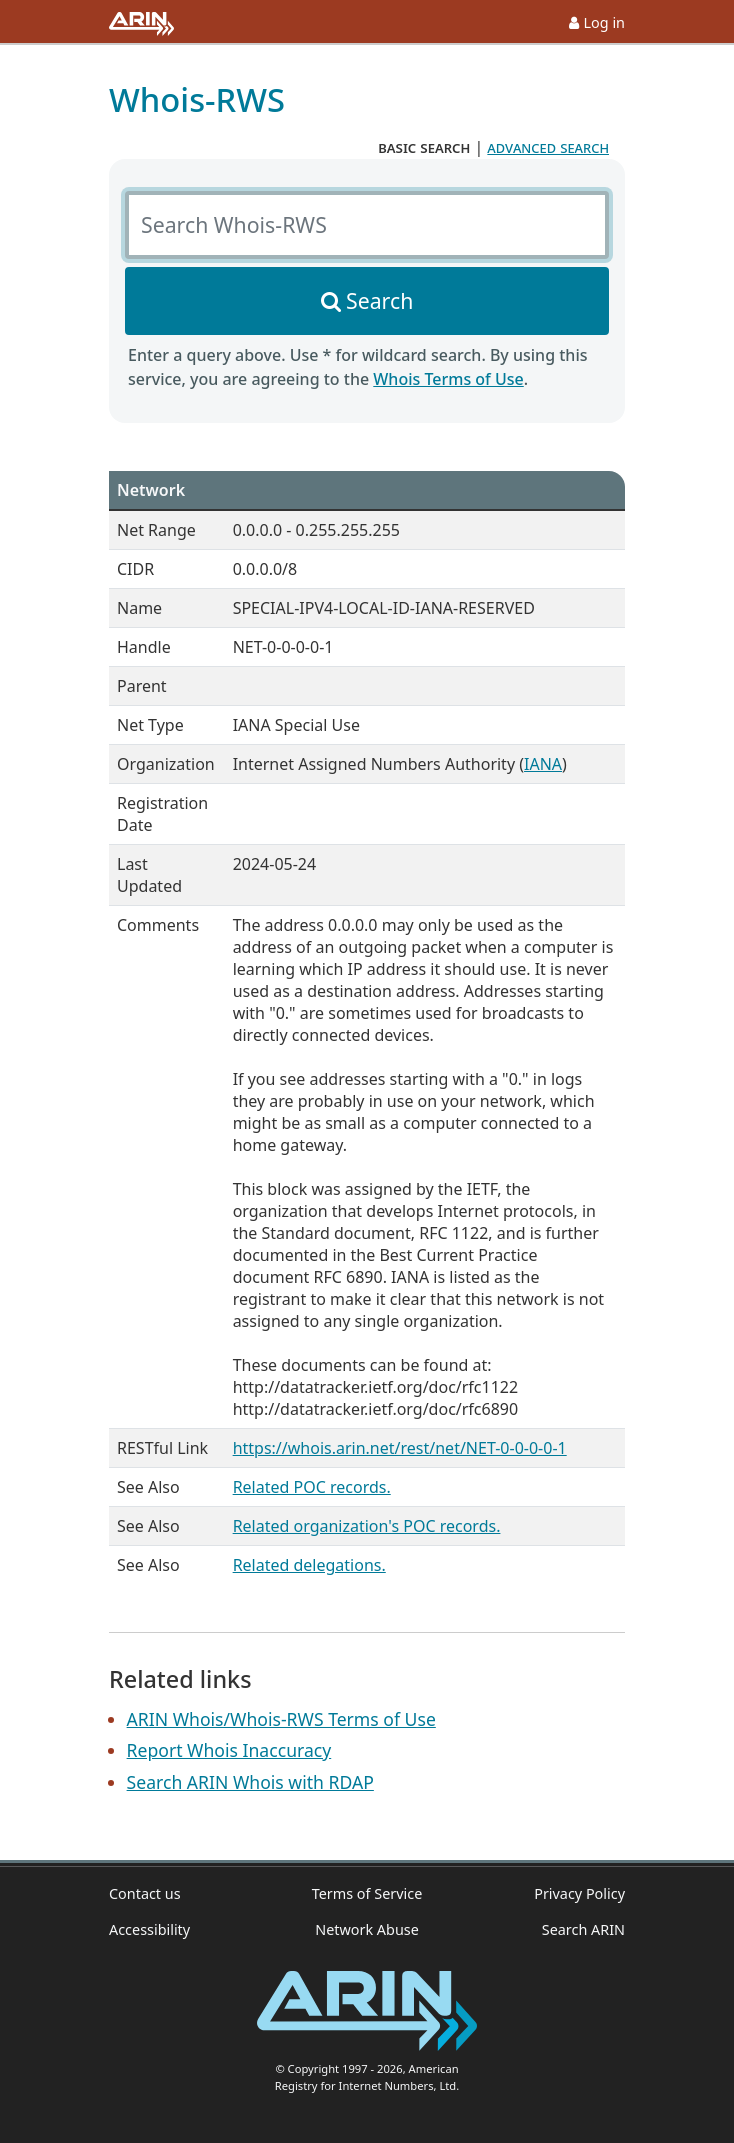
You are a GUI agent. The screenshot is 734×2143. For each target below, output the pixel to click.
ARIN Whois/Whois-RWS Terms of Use (281, 1719)
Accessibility (149, 1929)
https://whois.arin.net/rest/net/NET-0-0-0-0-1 (400, 1448)
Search (379, 300)
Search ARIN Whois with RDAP (250, 1782)
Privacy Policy (579, 1893)
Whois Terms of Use (448, 379)
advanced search (548, 147)
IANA (543, 764)
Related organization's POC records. (367, 1526)
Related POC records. (312, 1487)
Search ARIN (583, 1929)
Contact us (145, 1893)
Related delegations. (309, 1565)
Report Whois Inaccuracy (229, 1750)
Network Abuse (367, 1929)
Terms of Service (367, 1893)
